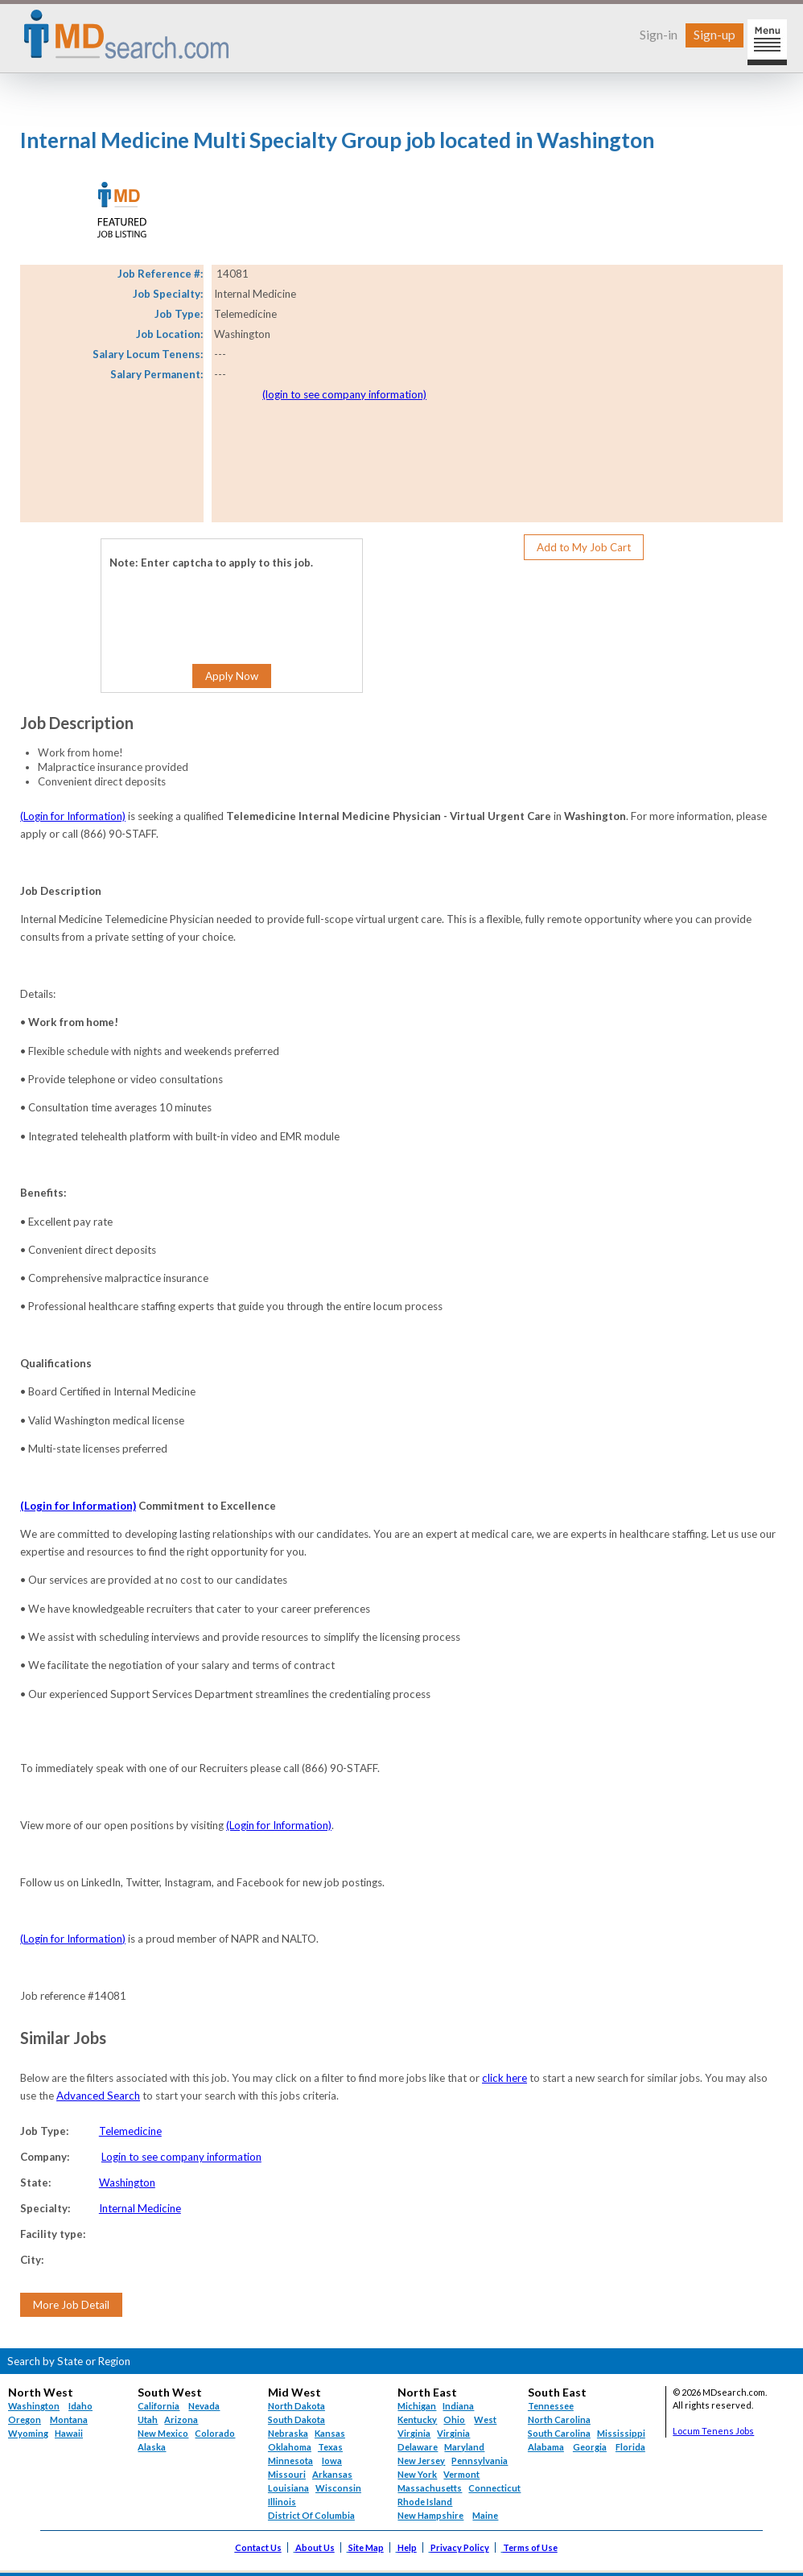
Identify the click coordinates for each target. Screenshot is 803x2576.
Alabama (546, 2447)
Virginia (453, 2433)
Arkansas (332, 2474)
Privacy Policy (459, 2547)
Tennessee (551, 2406)
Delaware (417, 2447)
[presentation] (207, 604)
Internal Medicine (140, 2208)
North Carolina (559, 2419)
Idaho (80, 2406)
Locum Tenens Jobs (713, 2431)
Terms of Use (530, 2547)
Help (407, 2547)
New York (417, 2474)
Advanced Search (98, 2095)
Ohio (454, 2419)
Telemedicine (130, 2131)
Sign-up (714, 34)
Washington (127, 2182)
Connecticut (494, 2488)
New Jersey (421, 2460)
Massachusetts (429, 2488)
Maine (485, 2515)
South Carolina (559, 2433)
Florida (630, 2447)
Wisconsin (338, 2488)
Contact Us (258, 2547)
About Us (315, 2547)
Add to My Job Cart (584, 547)
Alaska (152, 2447)
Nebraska (288, 2433)
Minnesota (290, 2460)
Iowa (332, 2460)
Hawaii (69, 2433)
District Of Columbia (311, 2515)
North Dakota (296, 2406)
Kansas (330, 2433)
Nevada (204, 2406)
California (158, 2406)
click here (504, 2077)
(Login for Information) (73, 816)
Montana (69, 2419)
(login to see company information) (344, 394)
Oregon (24, 2419)
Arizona (181, 2419)
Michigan (416, 2406)
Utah (148, 2419)
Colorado (215, 2433)
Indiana (458, 2406)
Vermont (461, 2474)
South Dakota (296, 2419)
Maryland (464, 2447)
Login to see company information (181, 2156)
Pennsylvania (479, 2460)
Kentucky (417, 2419)
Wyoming (28, 2433)
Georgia (590, 2447)
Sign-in (658, 34)
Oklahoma (289, 2447)
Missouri (287, 2474)
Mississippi (621, 2433)
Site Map (366, 2547)
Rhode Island (424, 2501)
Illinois (282, 2501)
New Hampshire (430, 2515)
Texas (330, 2447)
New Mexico (163, 2433)
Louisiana (288, 2488)
